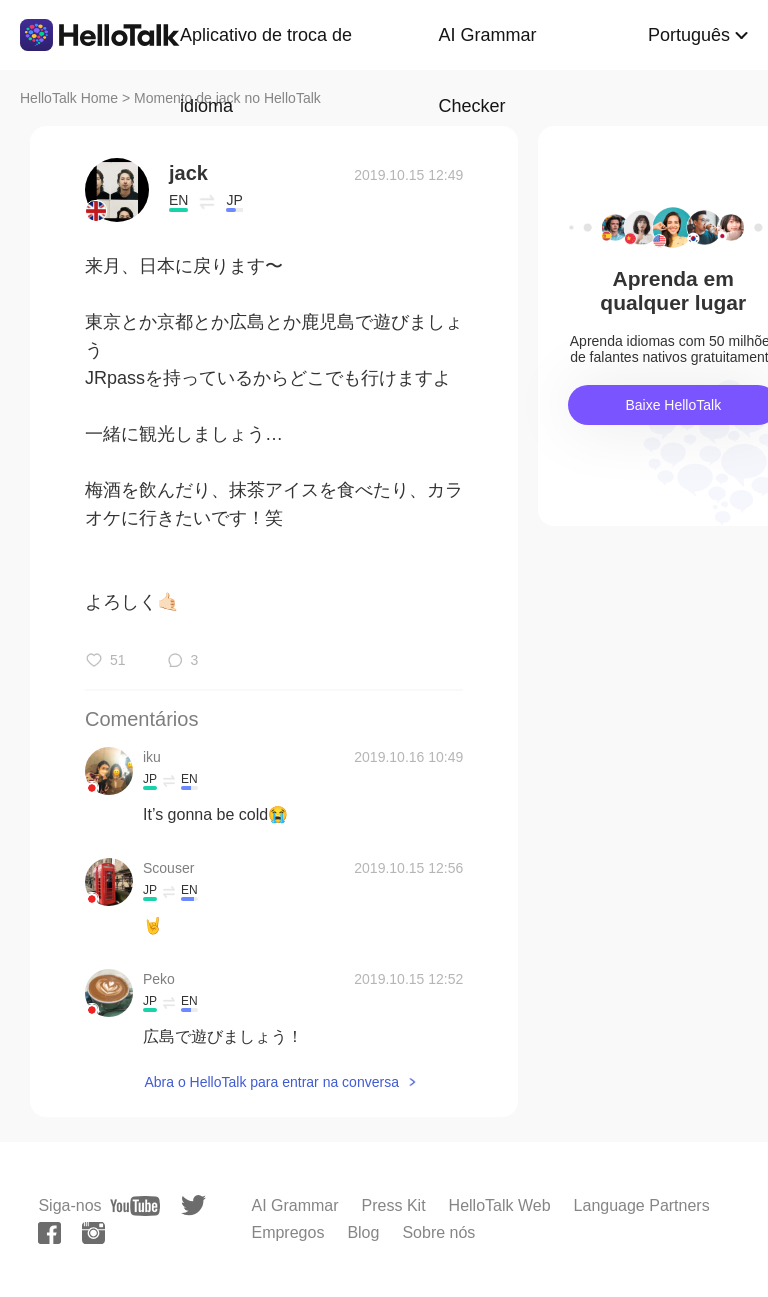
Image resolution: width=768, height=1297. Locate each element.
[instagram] (93, 1233)
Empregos (287, 1232)
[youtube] (135, 1206)
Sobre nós (438, 1232)
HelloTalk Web (500, 1205)
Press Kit (394, 1205)
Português (689, 35)
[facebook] (49, 1233)
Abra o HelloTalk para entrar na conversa (271, 1082)
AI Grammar (294, 1205)
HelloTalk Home (69, 98)
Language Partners (642, 1205)
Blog (363, 1232)
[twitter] (193, 1205)
